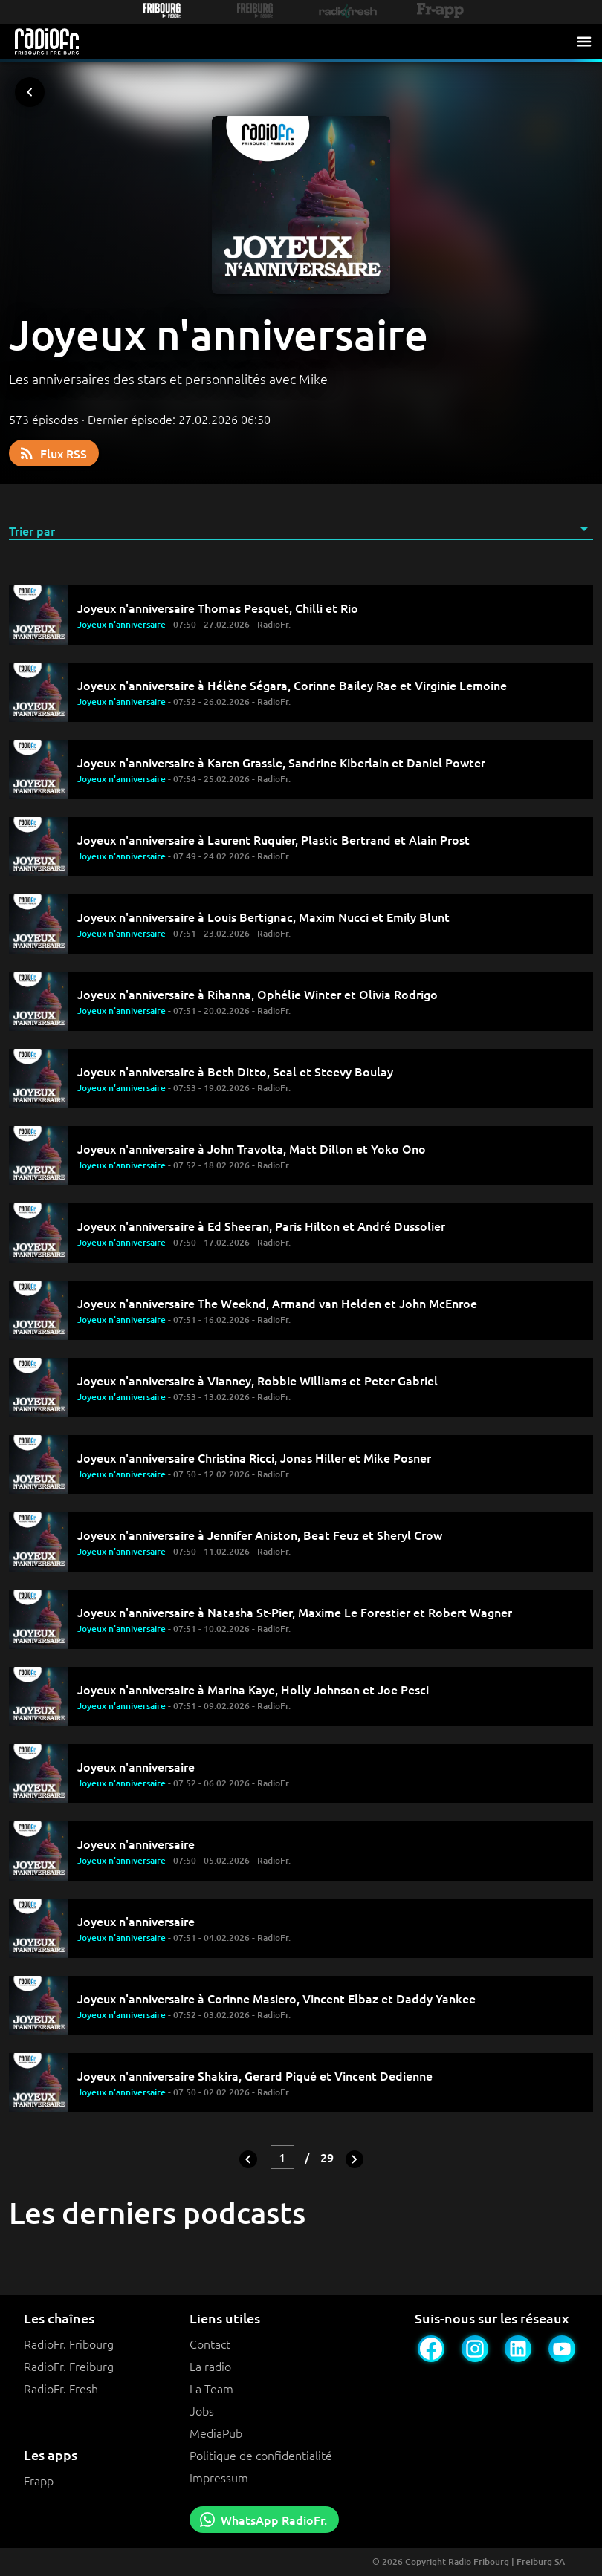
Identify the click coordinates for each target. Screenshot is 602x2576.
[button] (301, 529)
